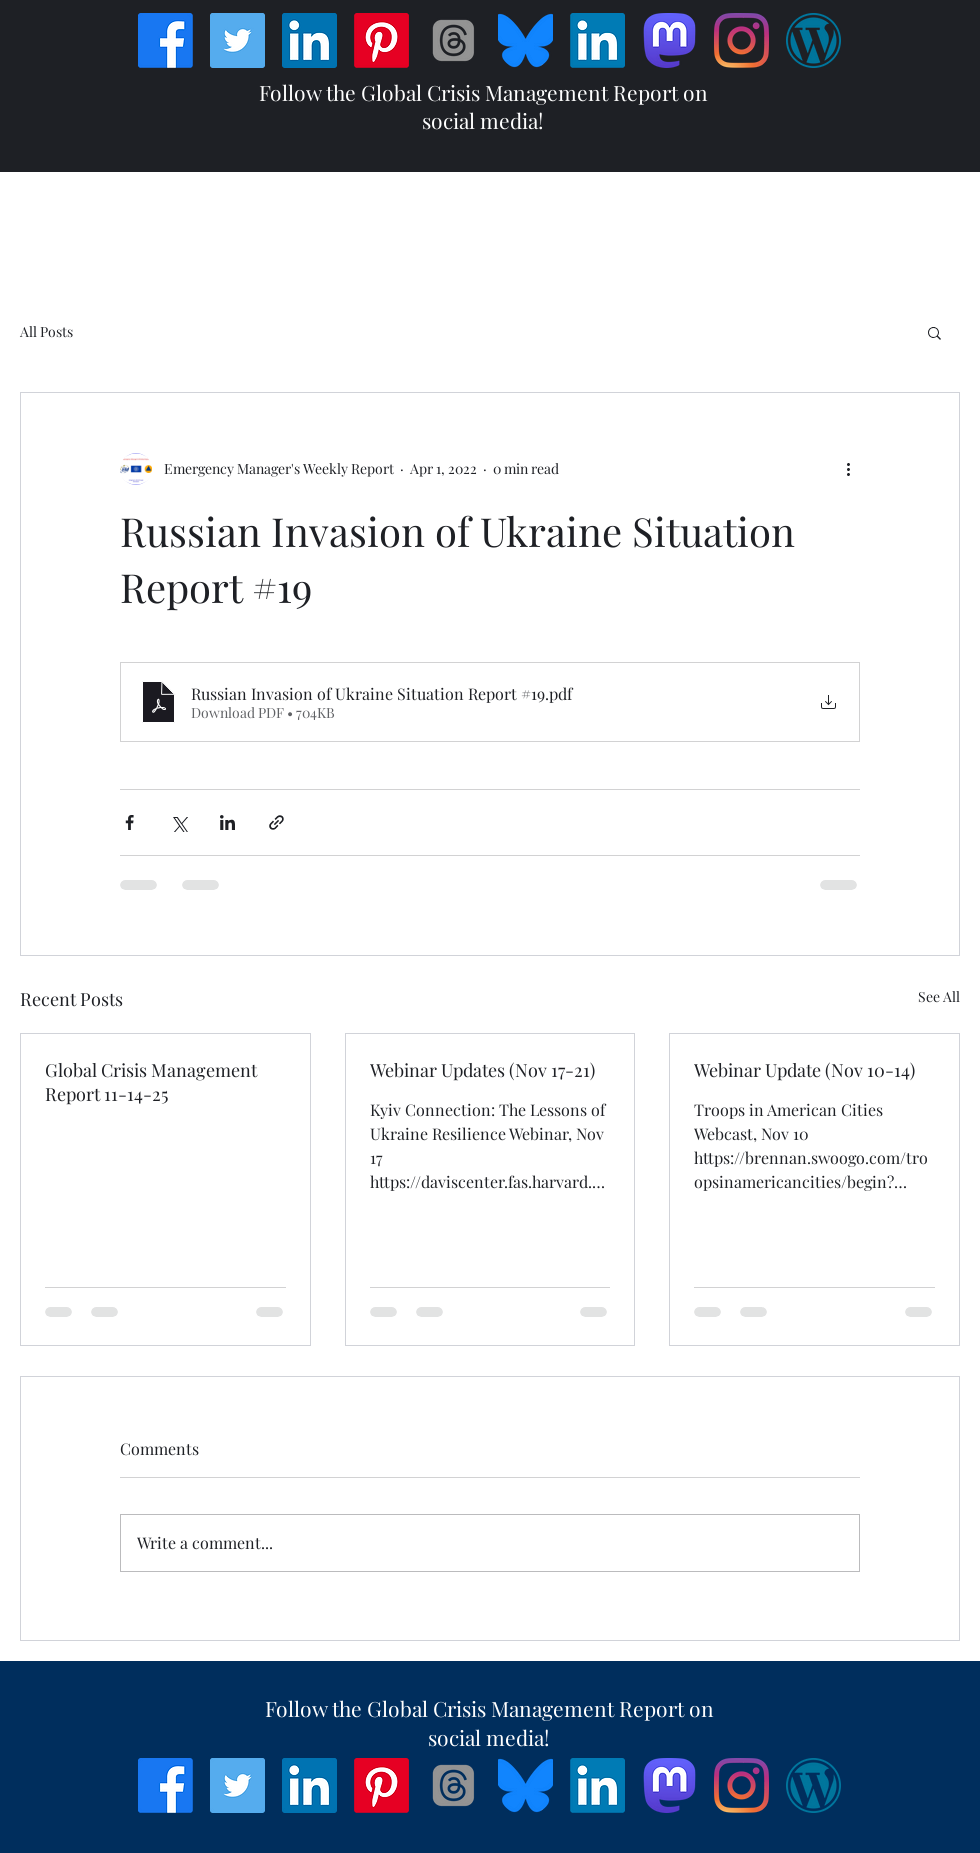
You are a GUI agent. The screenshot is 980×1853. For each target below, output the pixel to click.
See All (939, 996)
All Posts (46, 331)
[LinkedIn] (309, 40)
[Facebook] (165, 40)
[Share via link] (276, 822)
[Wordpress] (813, 40)
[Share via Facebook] (129, 822)
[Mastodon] (669, 40)
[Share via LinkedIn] (227, 822)
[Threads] (453, 40)
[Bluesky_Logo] (525, 40)
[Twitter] (237, 40)
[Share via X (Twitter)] (178, 822)
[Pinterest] (381, 40)
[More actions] (848, 469)
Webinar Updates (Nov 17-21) (482, 1070)
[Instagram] (741, 40)
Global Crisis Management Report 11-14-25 (151, 1082)
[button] (934, 332)
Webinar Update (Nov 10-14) (804, 1070)
